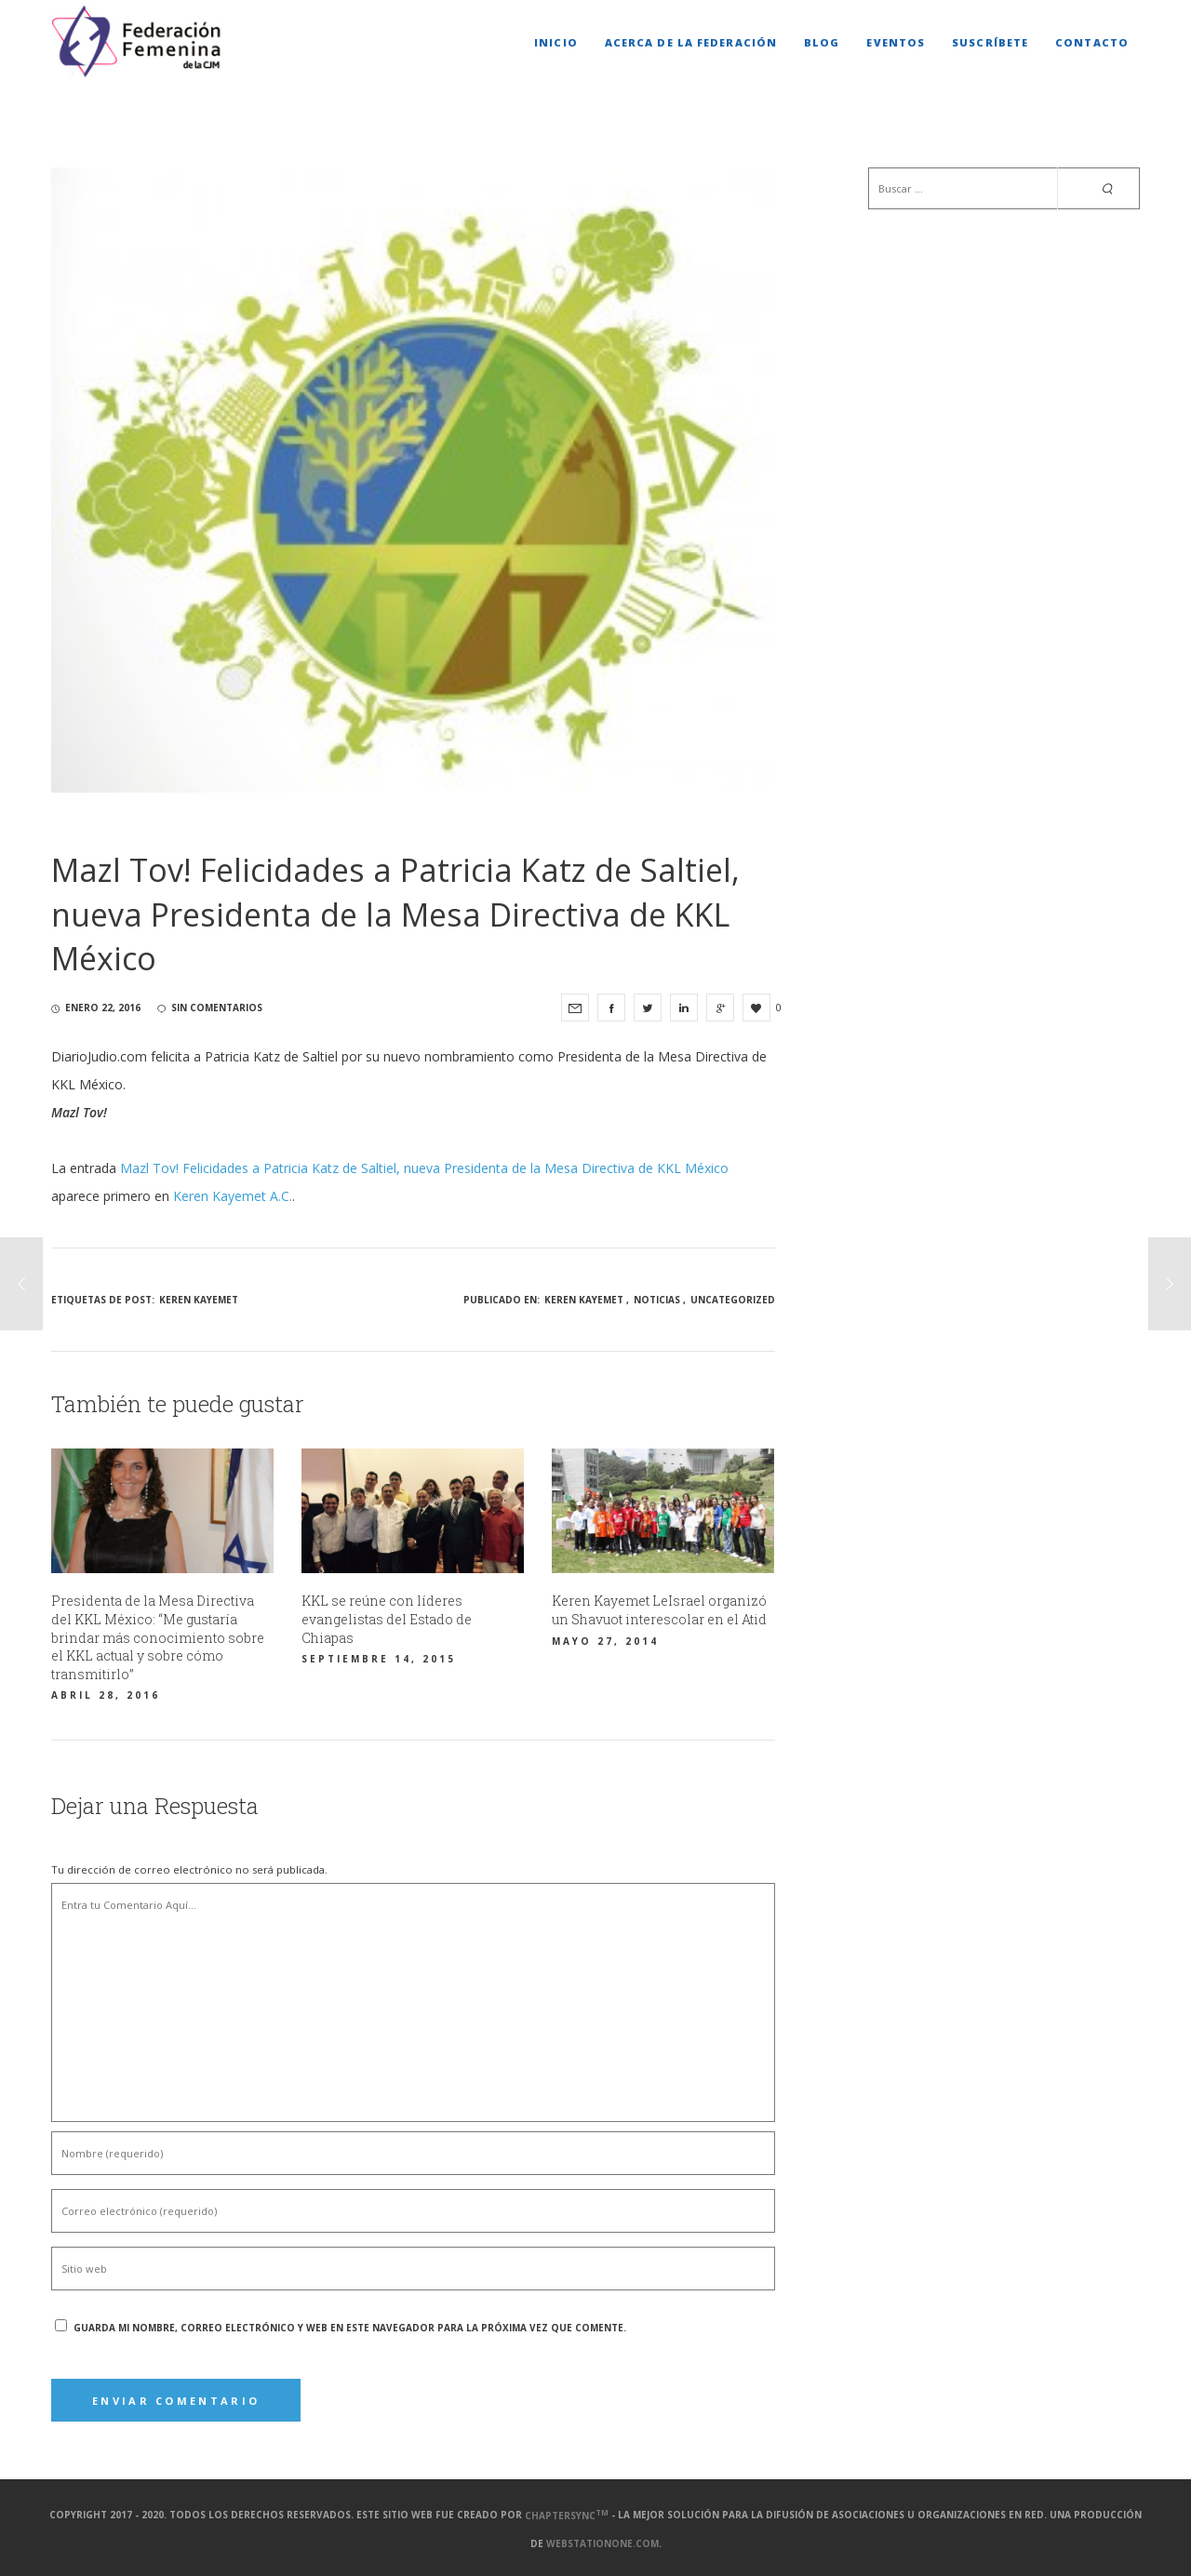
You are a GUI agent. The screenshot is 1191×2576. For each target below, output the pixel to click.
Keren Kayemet (198, 1299)
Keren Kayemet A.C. (232, 1196)
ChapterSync (567, 2515)
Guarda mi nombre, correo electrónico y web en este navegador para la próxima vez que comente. (350, 2327)
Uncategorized (732, 1299)
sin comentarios (209, 1007)
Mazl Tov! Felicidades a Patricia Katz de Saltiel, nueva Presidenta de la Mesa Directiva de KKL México (424, 1168)
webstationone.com (602, 2543)
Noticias (657, 1299)
